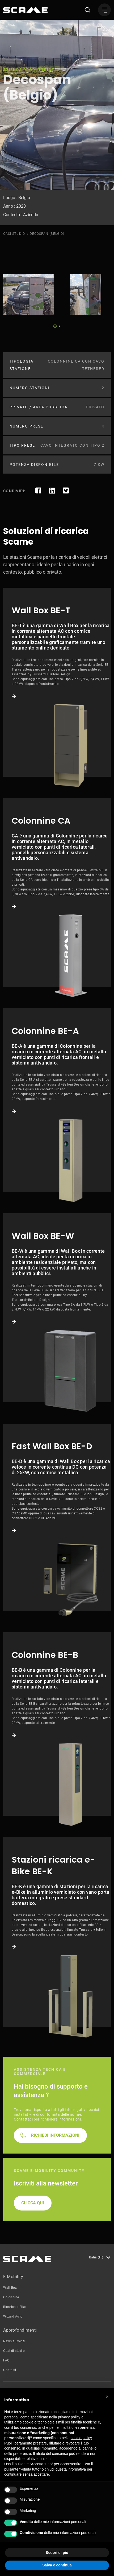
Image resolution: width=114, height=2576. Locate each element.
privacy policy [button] (69, 2417)
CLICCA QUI (32, 2202)
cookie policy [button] (81, 2438)
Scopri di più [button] (57, 2552)
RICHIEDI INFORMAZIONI (55, 2135)
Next (71, 324)
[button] (107, 2396)
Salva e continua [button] (56, 2565)
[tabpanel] (28, 294)
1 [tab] (55, 326)
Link (57, 682)
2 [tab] (59, 326)
